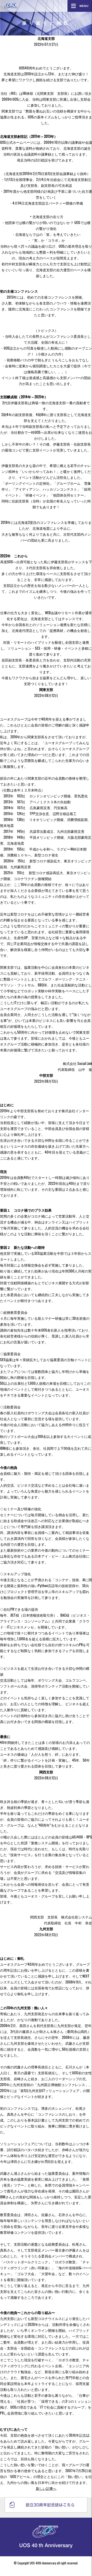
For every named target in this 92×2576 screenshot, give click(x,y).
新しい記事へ (46, 2488)
